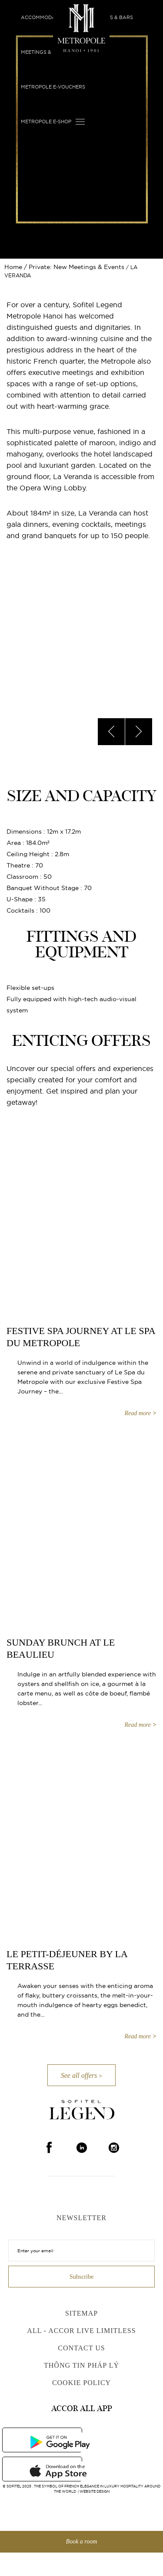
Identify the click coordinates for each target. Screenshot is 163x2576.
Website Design (95, 2491)
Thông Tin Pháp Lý (81, 2365)
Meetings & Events (46, 52)
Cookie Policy (81, 2382)
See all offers (79, 2075)
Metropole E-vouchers (53, 86)
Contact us (81, 2348)
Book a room (81, 2541)
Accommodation (44, 17)
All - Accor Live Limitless (81, 2330)
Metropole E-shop (46, 121)
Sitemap (81, 2313)
